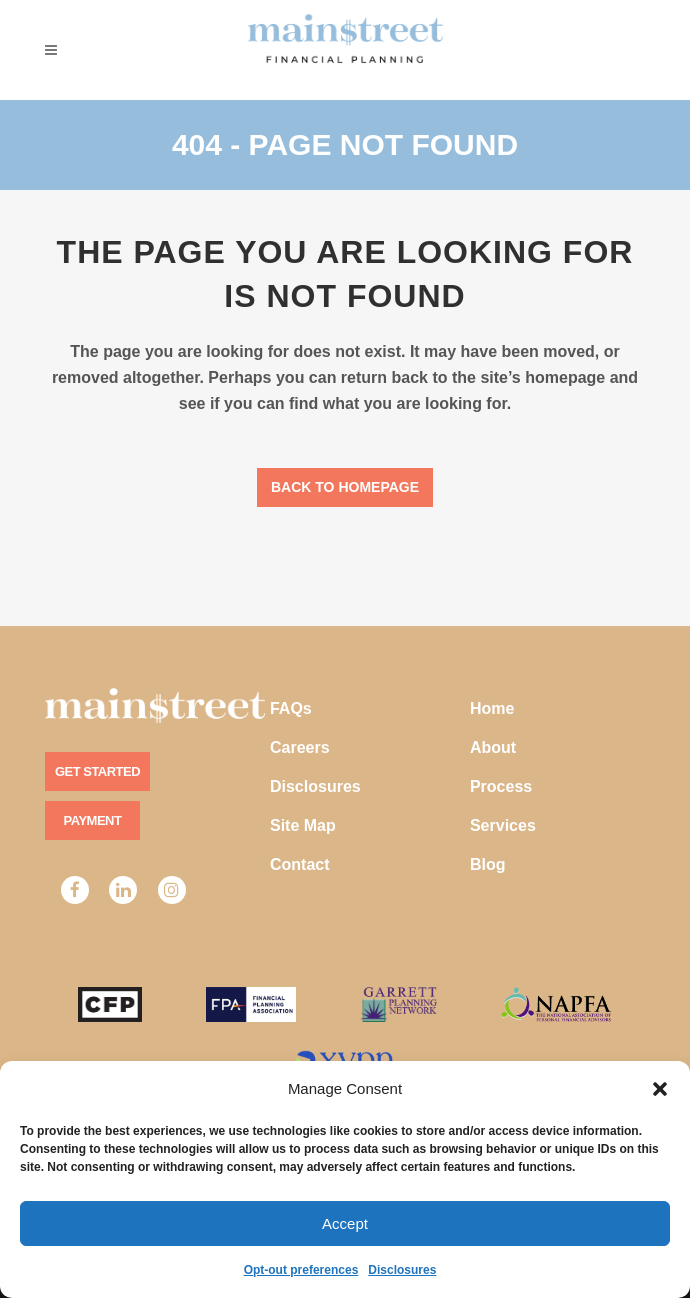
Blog (488, 864)
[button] (660, 1089)
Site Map (303, 825)
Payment (93, 820)
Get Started (97, 771)
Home (492, 708)
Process (501, 786)
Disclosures (402, 1270)
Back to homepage (345, 487)
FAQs (291, 708)
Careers (300, 747)
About (493, 747)
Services (503, 825)
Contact (300, 864)
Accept (345, 1223)
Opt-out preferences (301, 1270)
